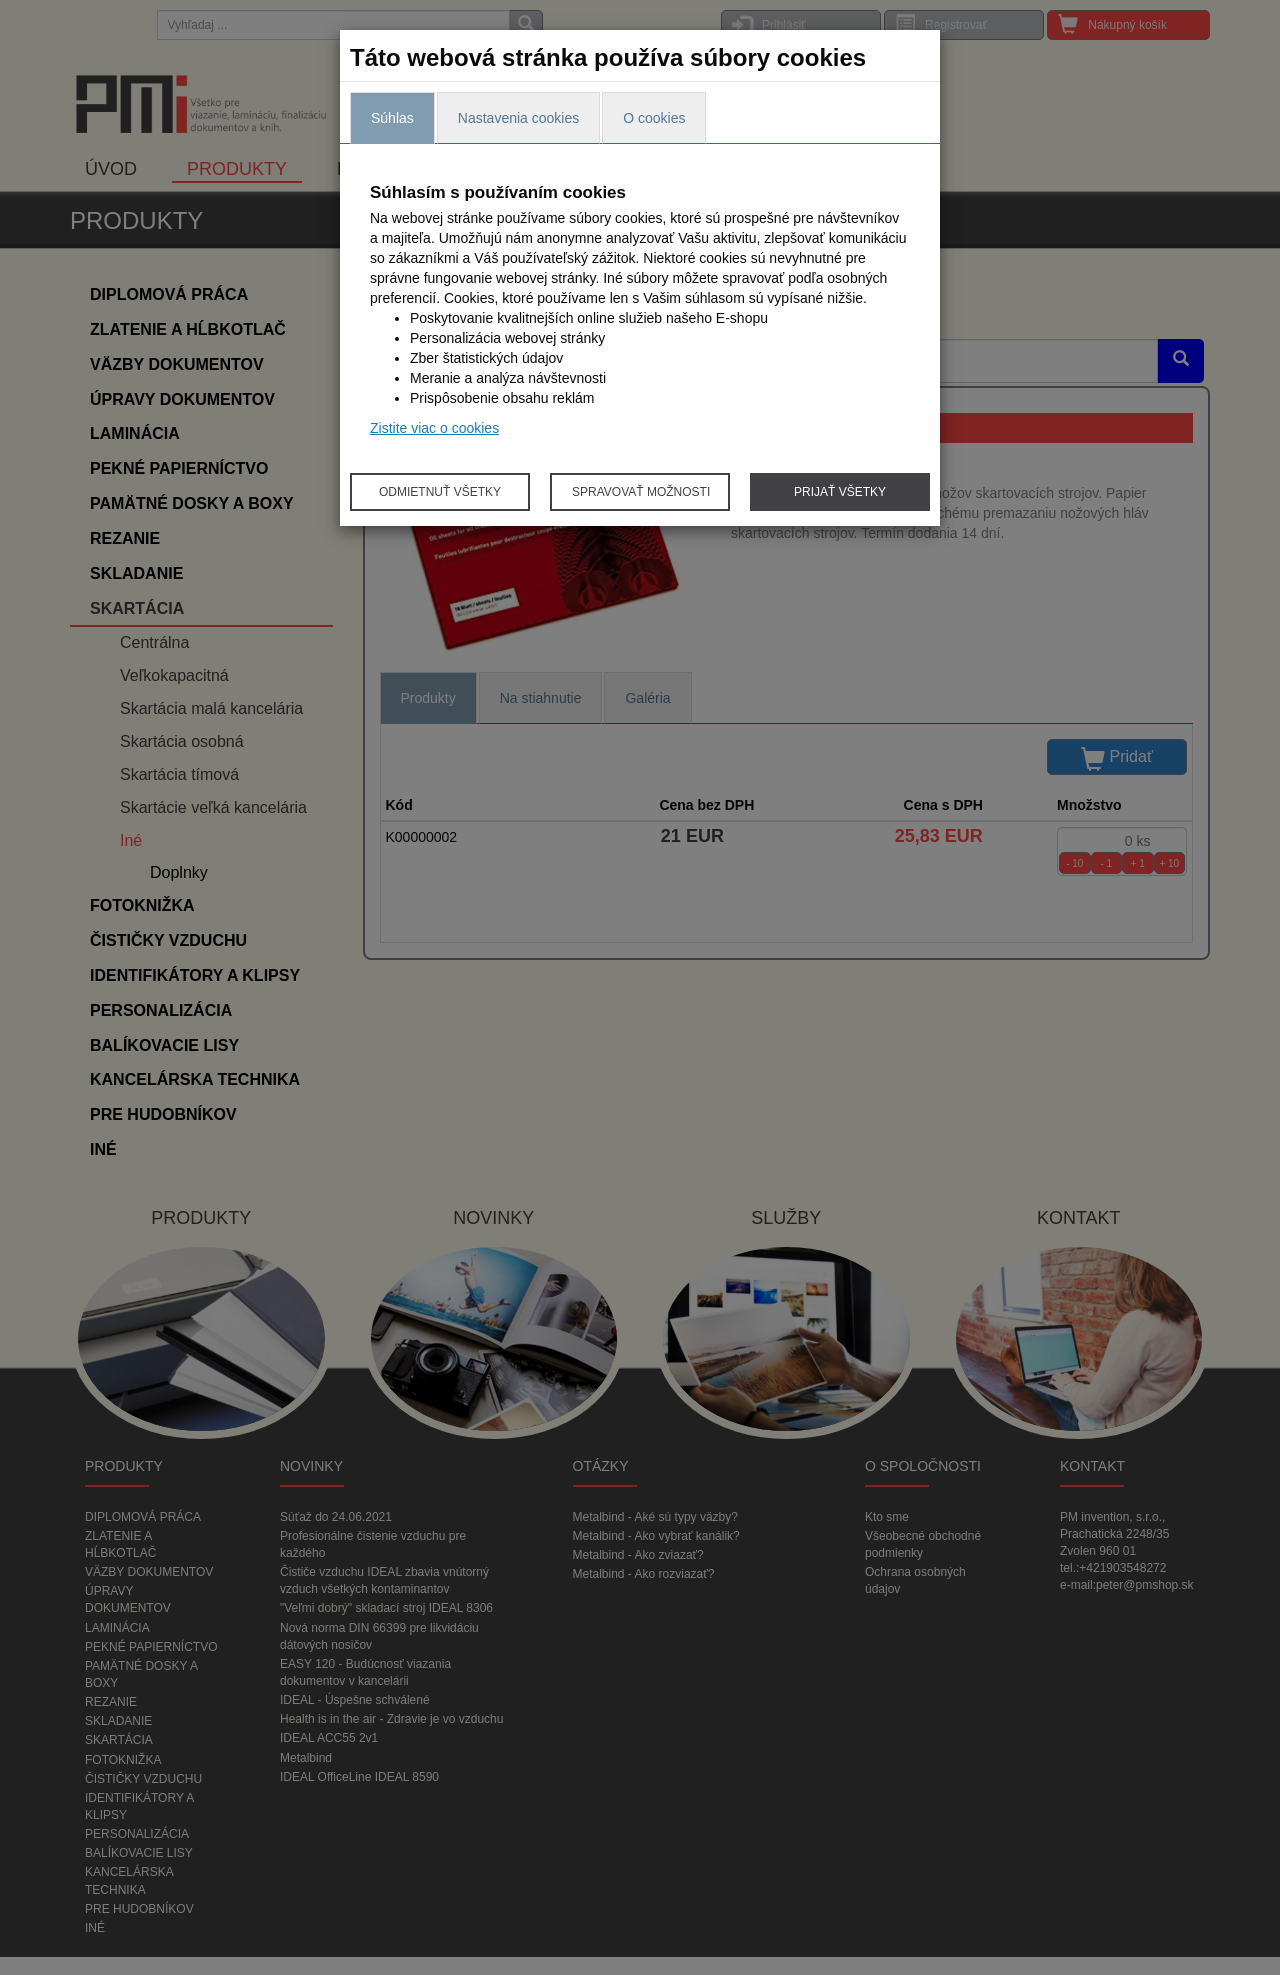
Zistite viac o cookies (434, 428)
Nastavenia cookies (518, 118)
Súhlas (392, 118)
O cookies (654, 118)
